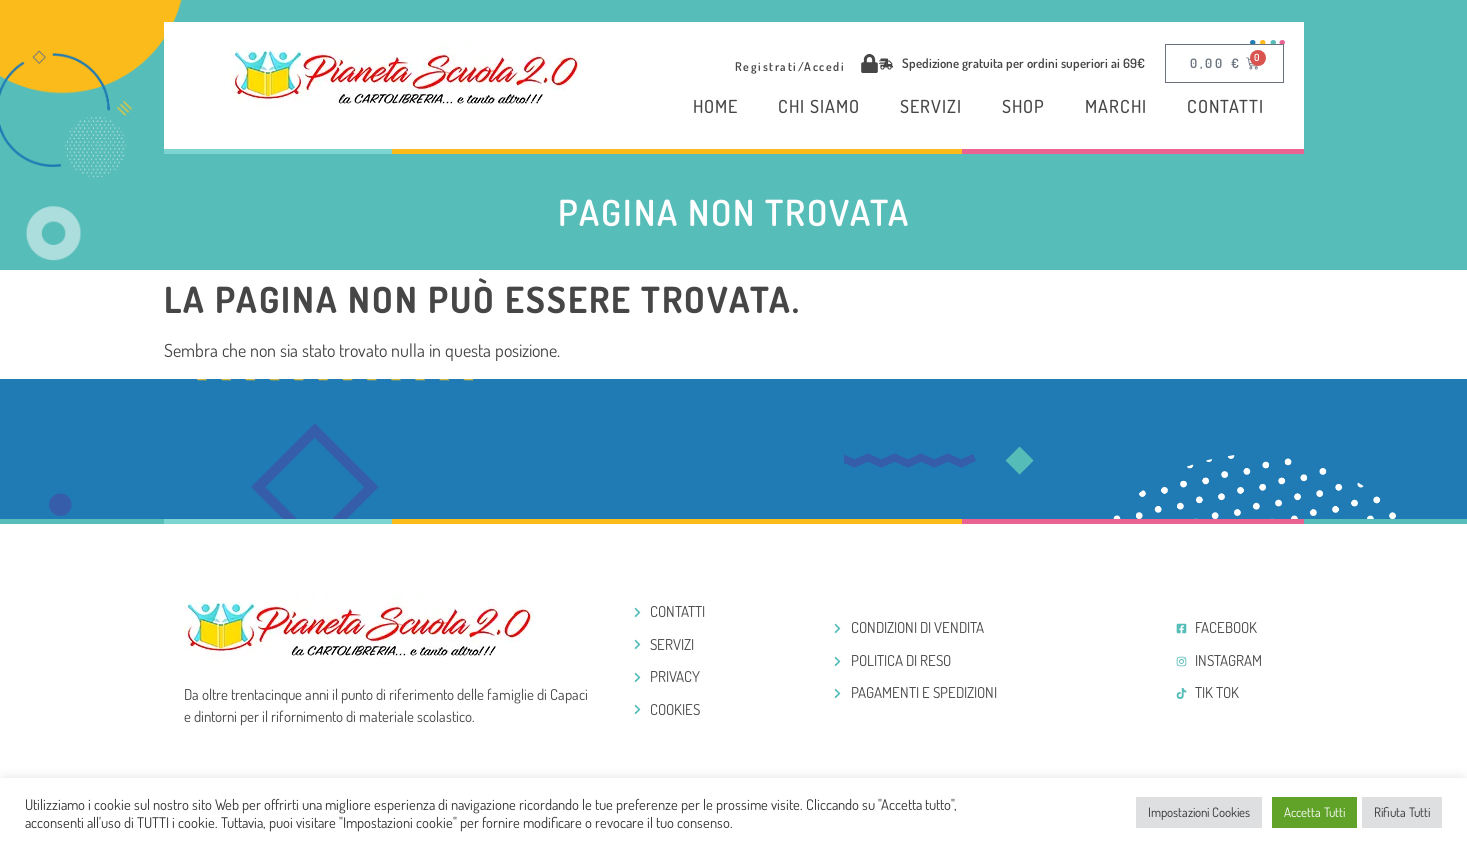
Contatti (1225, 106)
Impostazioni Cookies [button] (1199, 812)
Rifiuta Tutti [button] (1402, 812)
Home (715, 106)
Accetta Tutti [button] (1314, 812)
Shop (1023, 106)
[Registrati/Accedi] (869, 63)
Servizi (931, 106)
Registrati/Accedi (790, 66)
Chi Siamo (819, 106)
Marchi (1116, 106)
